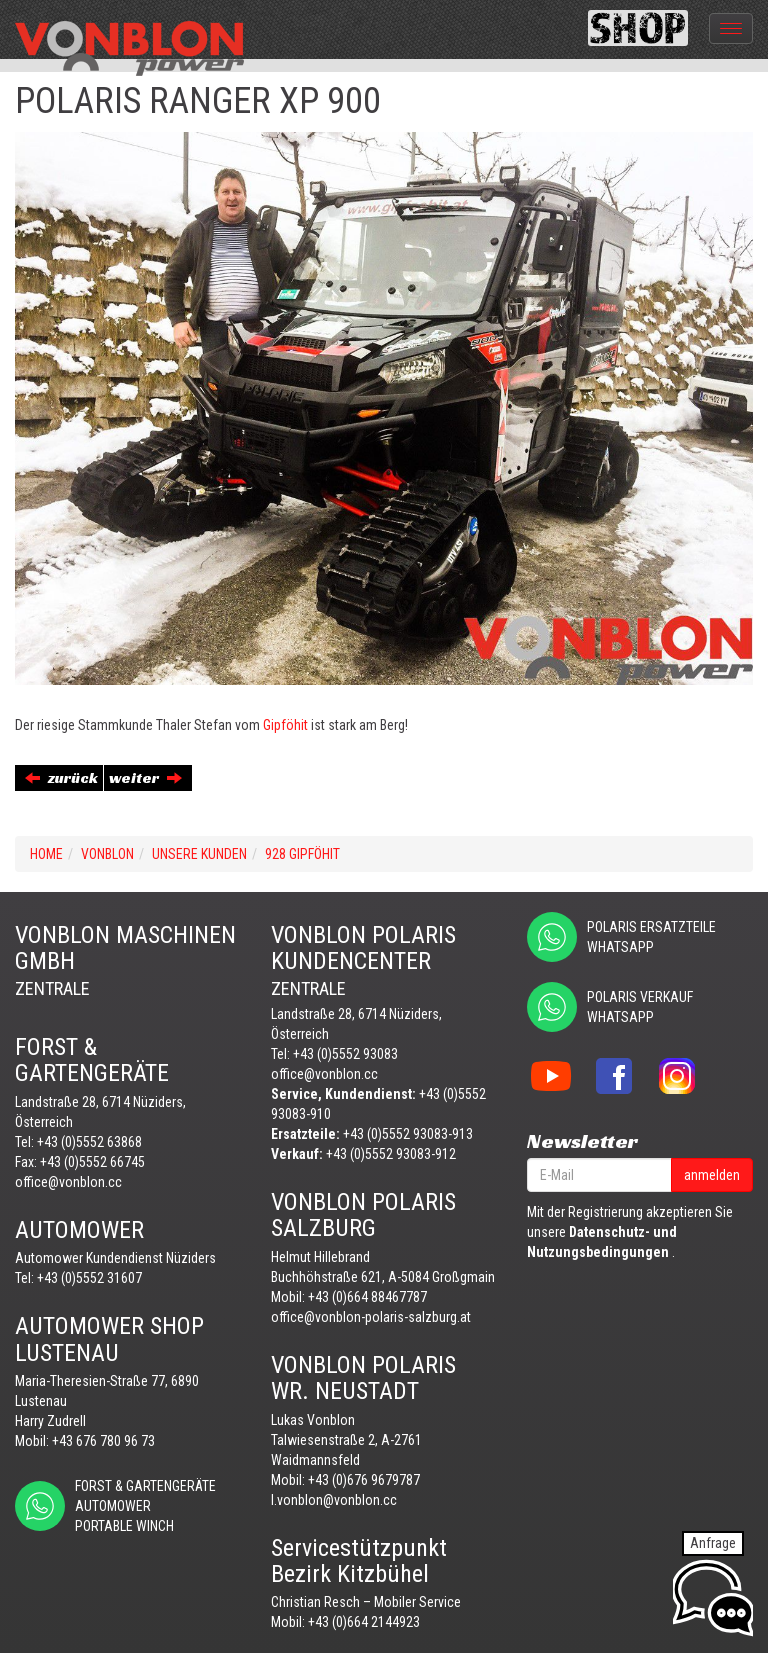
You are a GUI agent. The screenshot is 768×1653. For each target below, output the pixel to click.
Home (46, 854)
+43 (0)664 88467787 (367, 1297)
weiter (145, 777)
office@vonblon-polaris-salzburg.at (371, 1317)
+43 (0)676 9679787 (364, 1480)
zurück (61, 777)
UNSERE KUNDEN (199, 854)
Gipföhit (284, 725)
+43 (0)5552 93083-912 (391, 1154)
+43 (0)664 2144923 (364, 1622)
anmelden (712, 1175)
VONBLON (107, 854)
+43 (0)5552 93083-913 (408, 1134)
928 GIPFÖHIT (302, 854)
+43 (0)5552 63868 (89, 1142)
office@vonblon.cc (68, 1182)
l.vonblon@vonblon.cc (334, 1500)
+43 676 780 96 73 (103, 1441)
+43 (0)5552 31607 (89, 1278)
